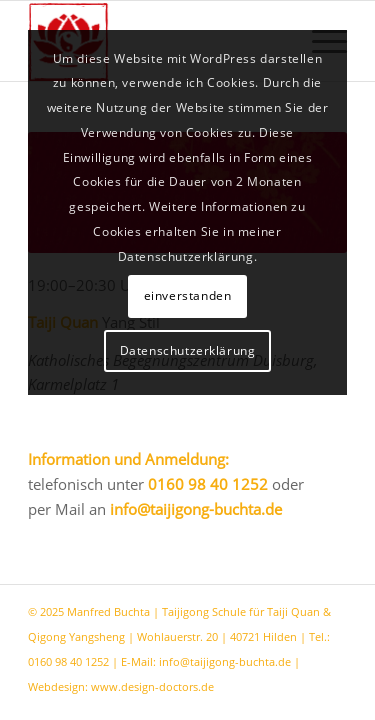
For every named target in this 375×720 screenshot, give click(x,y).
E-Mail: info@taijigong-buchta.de (206, 661)
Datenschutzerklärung (188, 350)
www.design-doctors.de (152, 686)
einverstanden (188, 295)
